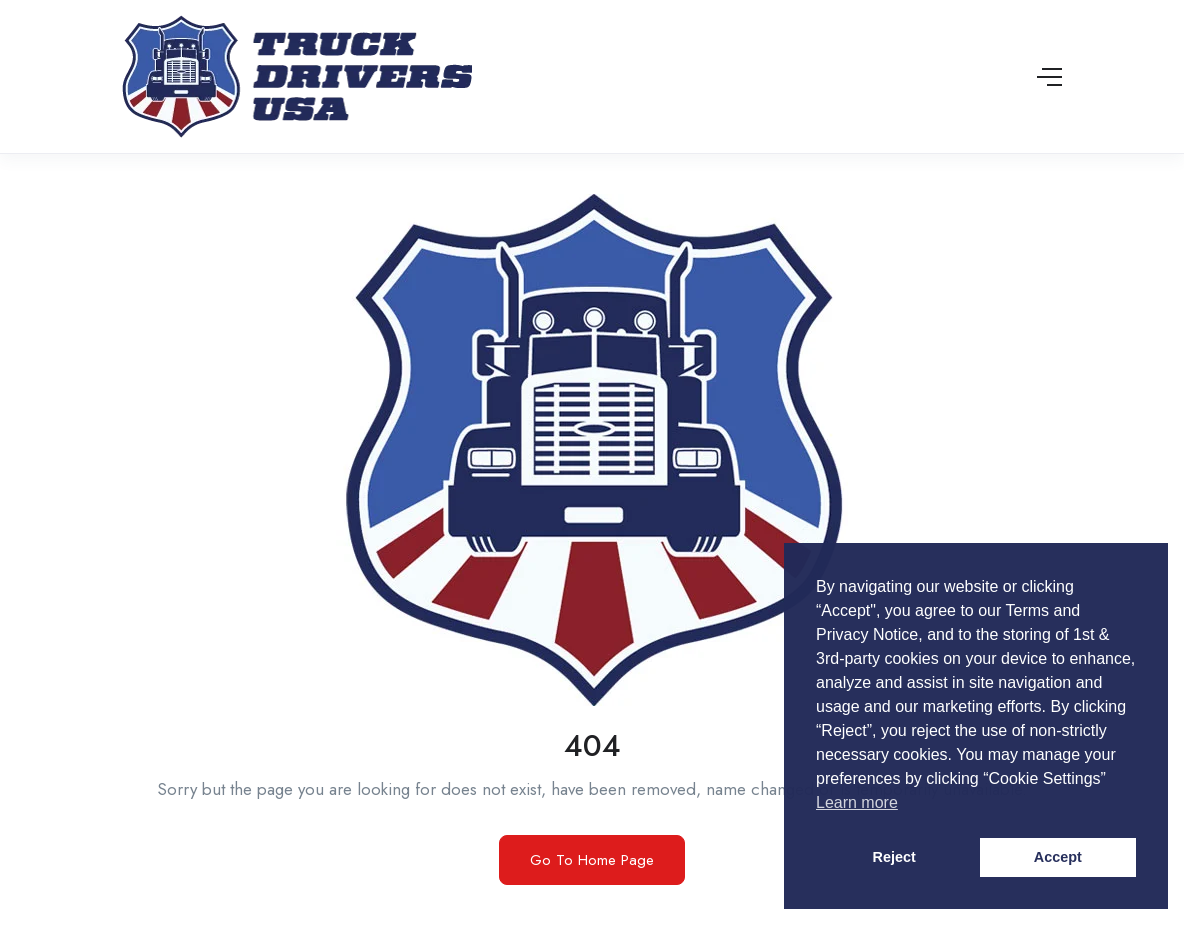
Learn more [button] (857, 802)
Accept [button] (1058, 857)
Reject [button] (894, 857)
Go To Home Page (592, 860)
